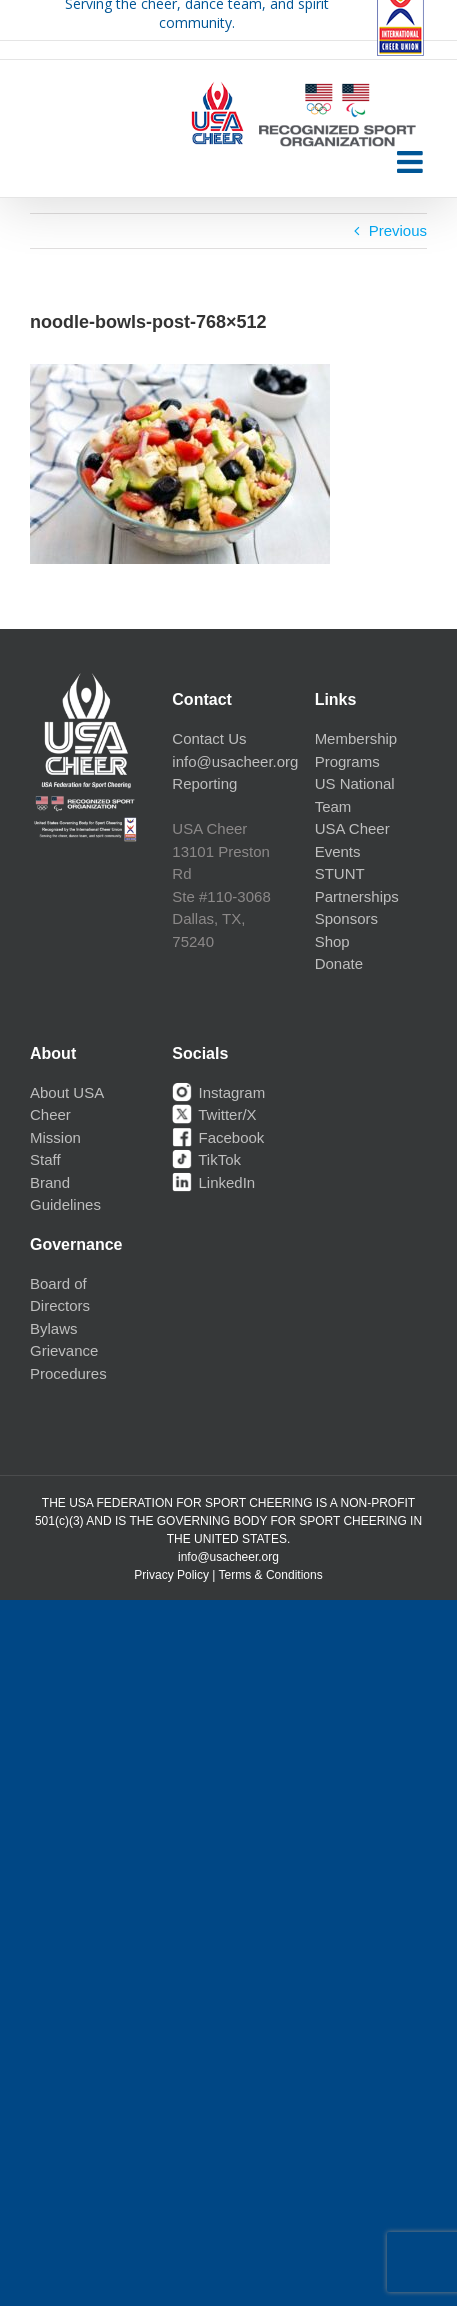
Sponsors (346, 918)
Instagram (218, 1092)
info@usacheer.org (235, 761)
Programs (347, 761)
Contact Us (209, 738)
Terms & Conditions (271, 1575)
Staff (45, 1159)
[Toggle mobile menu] (412, 162)
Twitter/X (214, 1114)
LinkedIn (213, 1182)
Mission (55, 1137)
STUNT (340, 873)
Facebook (218, 1137)
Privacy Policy (171, 1575)
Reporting (204, 783)
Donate (339, 963)
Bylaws (54, 1328)
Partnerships (357, 896)
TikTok (206, 1159)
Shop (332, 941)
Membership (356, 738)
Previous (398, 230)
